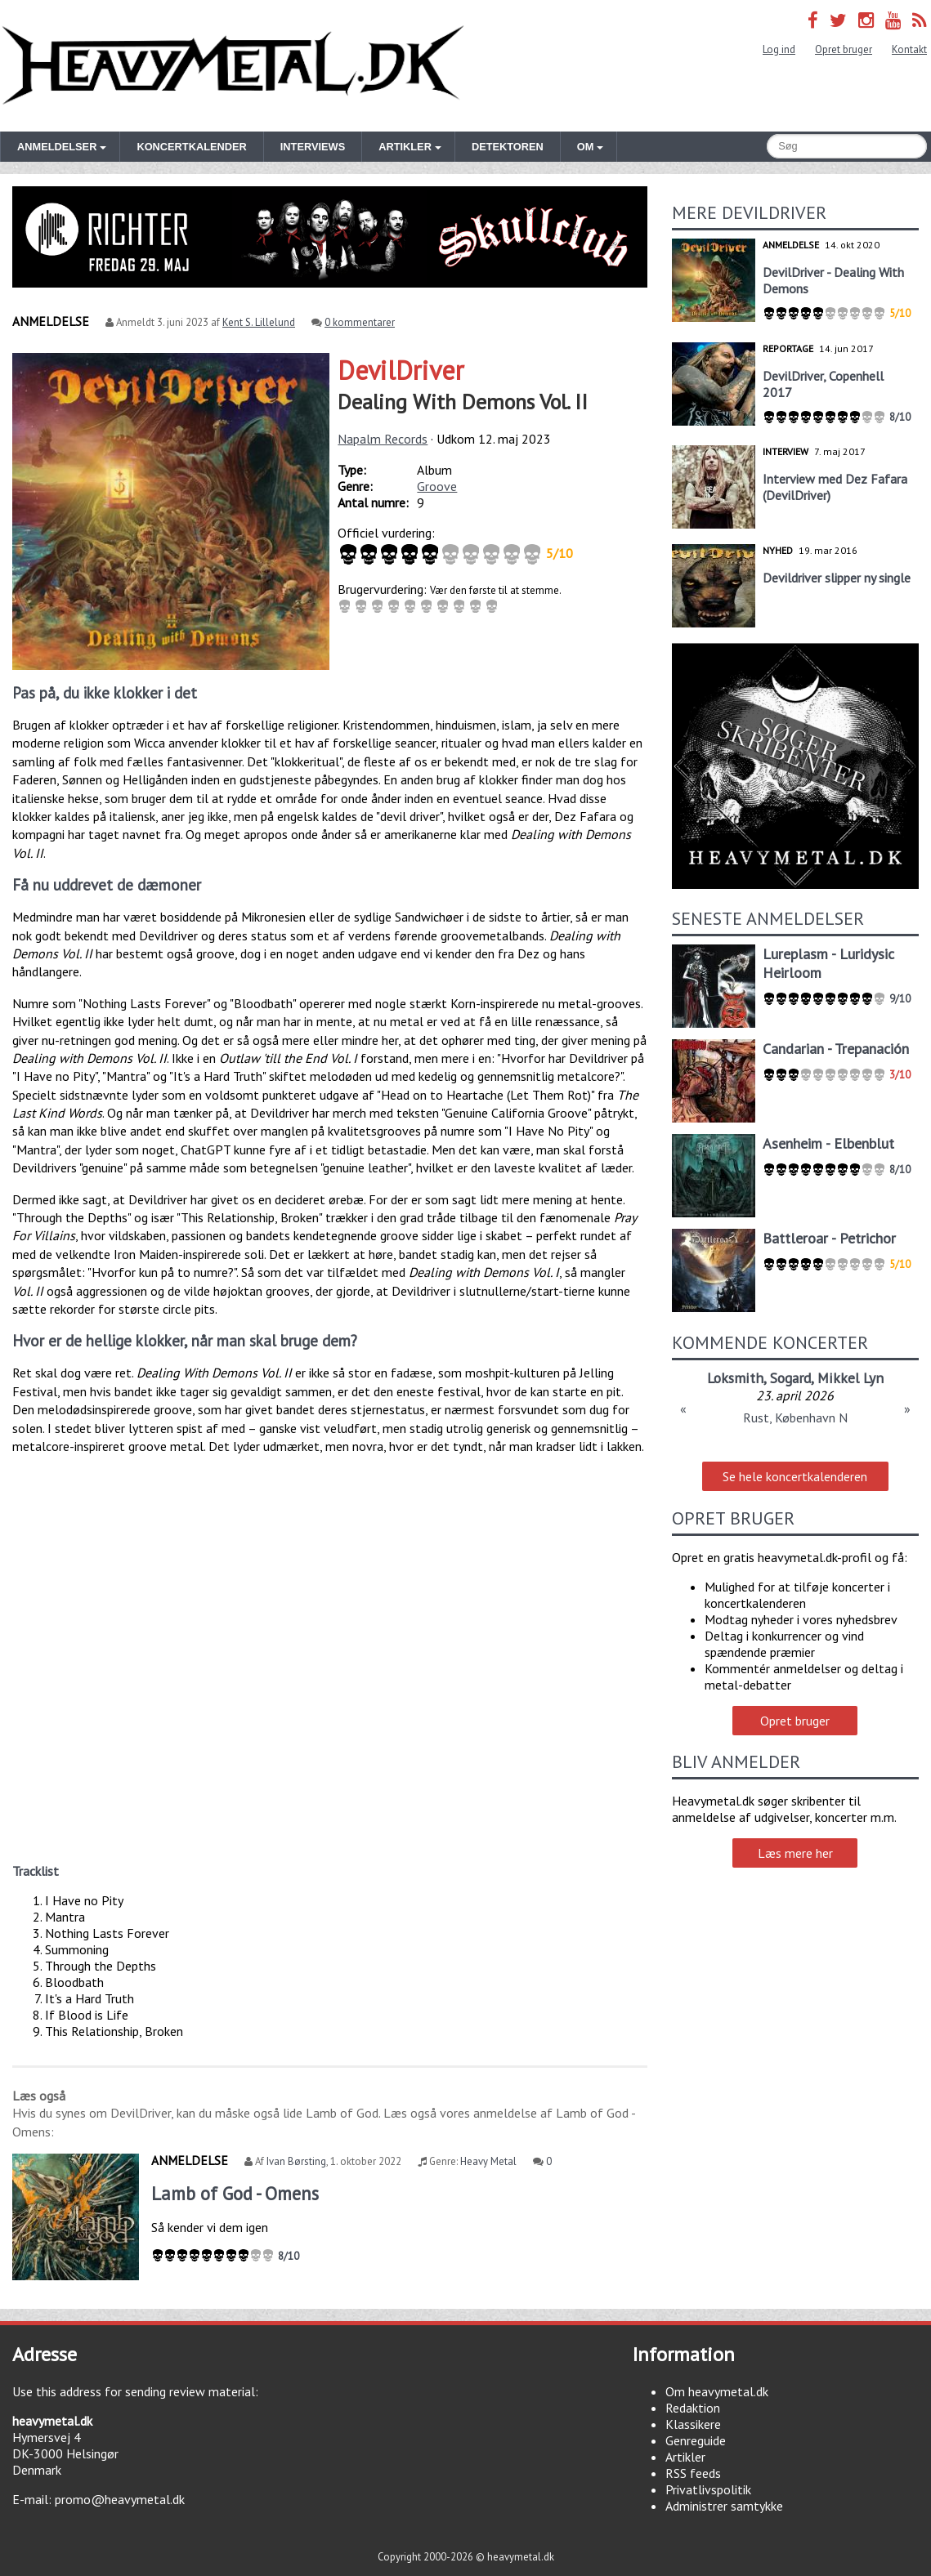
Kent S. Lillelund (258, 322)
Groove (437, 486)
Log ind (779, 49)
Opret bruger (843, 49)
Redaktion (692, 2408)
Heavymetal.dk (233, 65)
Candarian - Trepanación (836, 1048)
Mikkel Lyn (850, 1377)
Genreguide (695, 2440)
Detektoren (508, 147)
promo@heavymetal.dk (120, 2499)
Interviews (312, 147)
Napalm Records (382, 439)
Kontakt (909, 49)
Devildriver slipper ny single (837, 577)
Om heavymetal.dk (716, 2391)
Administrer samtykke (724, 2506)
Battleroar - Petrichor (829, 1238)
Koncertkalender (191, 147)
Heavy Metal (488, 2161)
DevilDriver (401, 370)
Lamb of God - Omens (235, 2193)
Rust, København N (795, 1417)
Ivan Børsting (296, 2161)
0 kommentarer (360, 322)
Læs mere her (795, 1853)
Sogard (790, 1377)
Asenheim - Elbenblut (828, 1143)
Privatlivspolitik (708, 2489)
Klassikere (693, 2424)
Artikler (685, 2457)
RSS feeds (693, 2473)
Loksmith (735, 1377)
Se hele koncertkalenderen (795, 1476)
